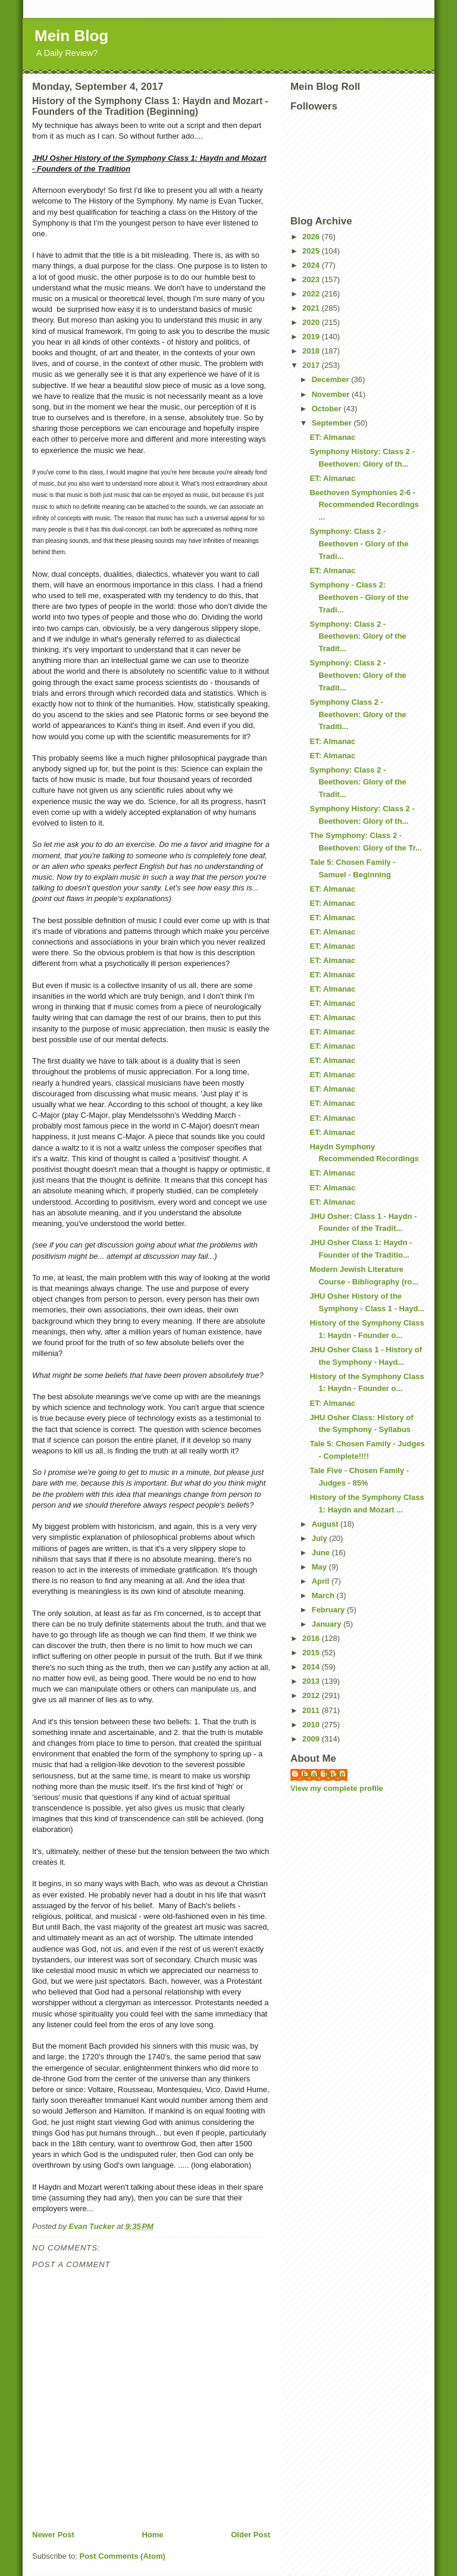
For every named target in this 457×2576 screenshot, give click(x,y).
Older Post (250, 2534)
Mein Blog (71, 36)
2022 (312, 293)
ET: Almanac (332, 437)
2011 (312, 1710)
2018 (312, 350)
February (329, 1609)
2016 (312, 1638)
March (324, 1595)
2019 (312, 336)
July (321, 1538)
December (331, 379)
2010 (312, 1724)
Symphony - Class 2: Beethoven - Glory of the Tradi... (358, 597)
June (322, 1552)
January (327, 1624)
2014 (312, 1666)
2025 (312, 250)
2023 (312, 279)
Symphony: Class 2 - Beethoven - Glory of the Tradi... (358, 544)
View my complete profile (336, 1788)
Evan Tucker (325, 1774)
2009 (312, 1738)
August (326, 1524)
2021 (312, 308)
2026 (312, 236)
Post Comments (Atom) (122, 2556)
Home (152, 2534)
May (320, 1566)
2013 (312, 1681)
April (321, 1581)
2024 (312, 265)
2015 (312, 1652)
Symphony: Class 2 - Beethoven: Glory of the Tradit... (357, 637)
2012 (312, 1695)
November (332, 394)
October (327, 408)
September (333, 422)
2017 (312, 365)
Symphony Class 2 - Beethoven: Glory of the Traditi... (357, 714)
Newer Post (53, 2534)
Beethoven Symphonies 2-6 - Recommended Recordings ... (363, 505)
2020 (312, 322)
